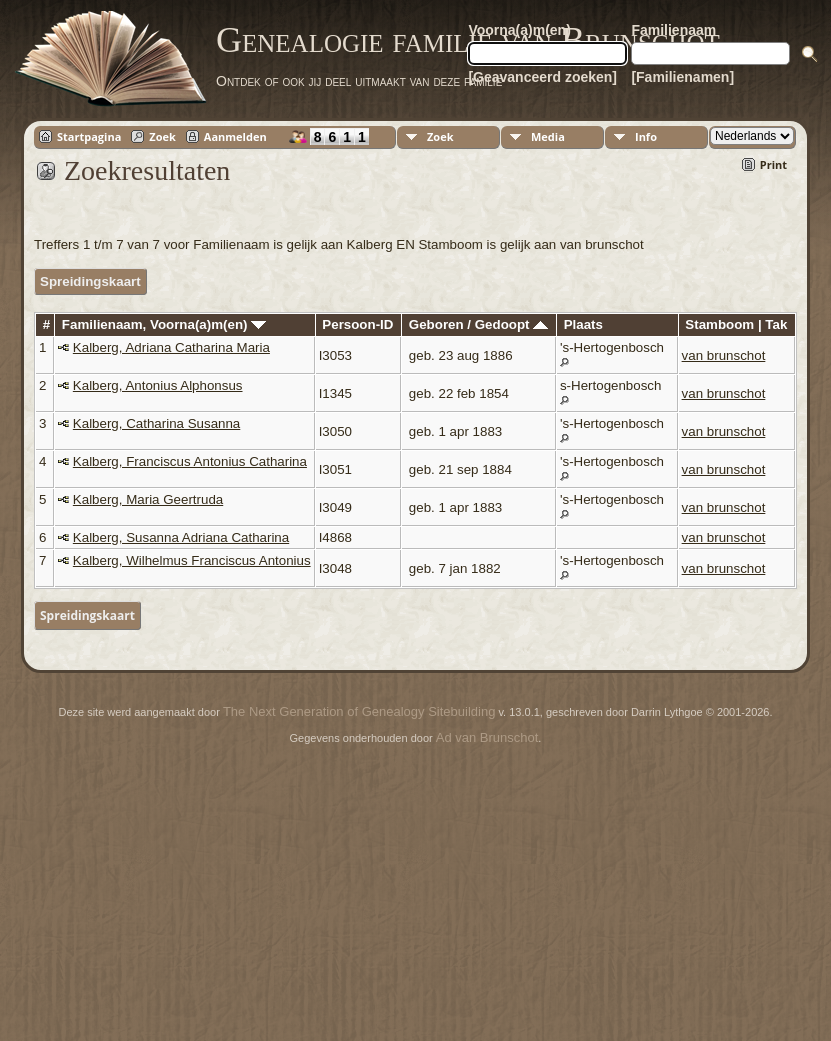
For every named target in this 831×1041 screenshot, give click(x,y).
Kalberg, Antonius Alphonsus (158, 385)
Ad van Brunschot (487, 737)
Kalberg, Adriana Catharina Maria (171, 347)
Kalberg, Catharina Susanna (156, 423)
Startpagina (89, 136)
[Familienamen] (682, 77)
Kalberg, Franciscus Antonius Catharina (190, 461)
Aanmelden (235, 136)
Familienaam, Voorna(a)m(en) (164, 324)
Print (773, 164)
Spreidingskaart (90, 281)
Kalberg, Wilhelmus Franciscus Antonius (192, 560)
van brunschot (724, 355)
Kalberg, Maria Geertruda (148, 499)
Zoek (162, 136)
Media (548, 136)
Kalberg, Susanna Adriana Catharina (181, 537)
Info (646, 136)
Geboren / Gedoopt (478, 324)
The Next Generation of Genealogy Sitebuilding (359, 711)
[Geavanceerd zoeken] (542, 77)
